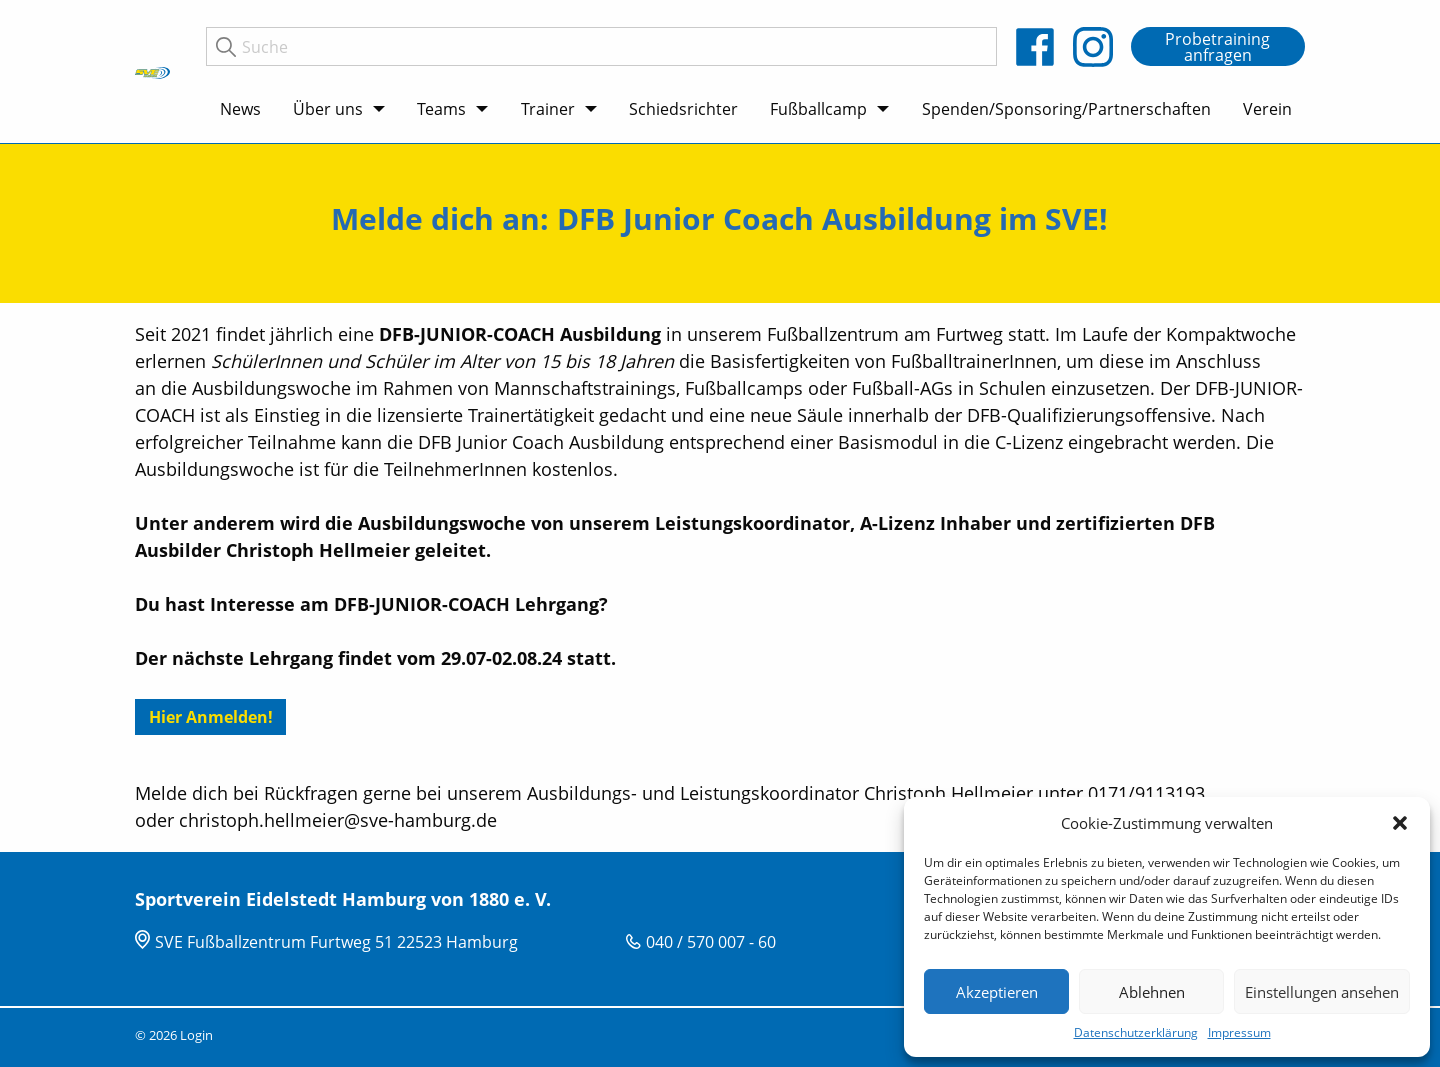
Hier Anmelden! (211, 717)
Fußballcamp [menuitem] (818, 109)
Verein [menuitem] (1267, 109)
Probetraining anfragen (1217, 47)
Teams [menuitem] (441, 109)
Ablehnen (1152, 992)
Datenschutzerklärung (1136, 1032)
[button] (1400, 823)
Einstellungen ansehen (1322, 992)
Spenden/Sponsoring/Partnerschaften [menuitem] (1066, 109)
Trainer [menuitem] (548, 109)
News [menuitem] (240, 109)
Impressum (1239, 1032)
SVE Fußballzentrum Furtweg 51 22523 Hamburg (336, 942)
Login (196, 1035)
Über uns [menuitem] (328, 109)
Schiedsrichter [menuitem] (683, 109)
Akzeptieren (997, 992)
